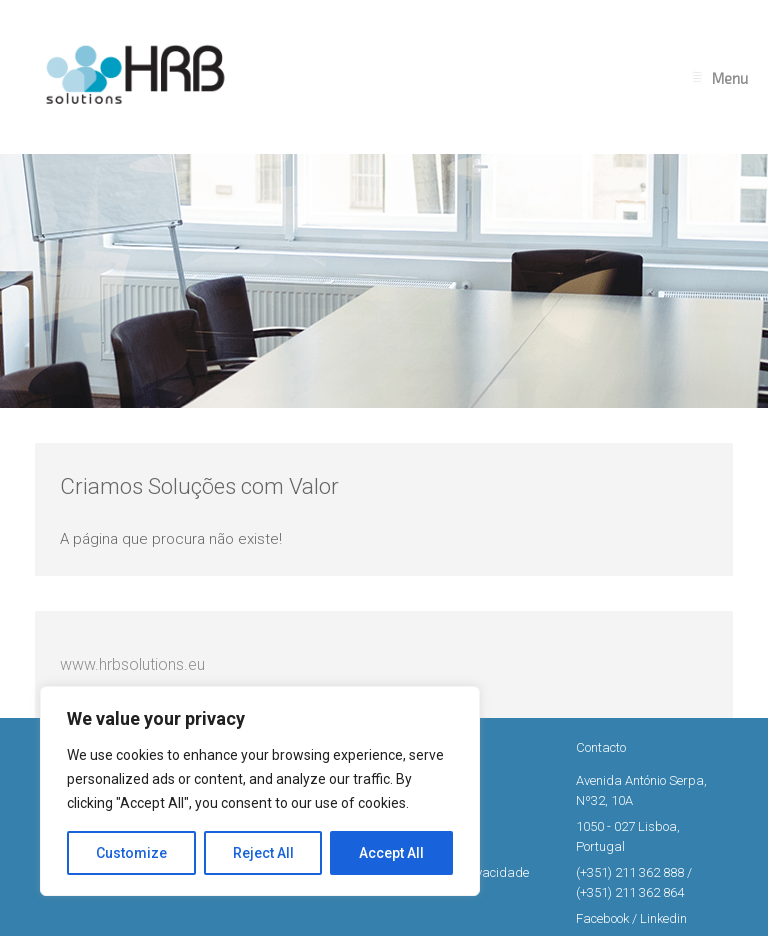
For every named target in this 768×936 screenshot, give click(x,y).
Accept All (391, 853)
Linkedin (663, 918)
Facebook (602, 918)
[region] (260, 791)
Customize (131, 853)
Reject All (263, 853)
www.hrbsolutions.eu (132, 664)
